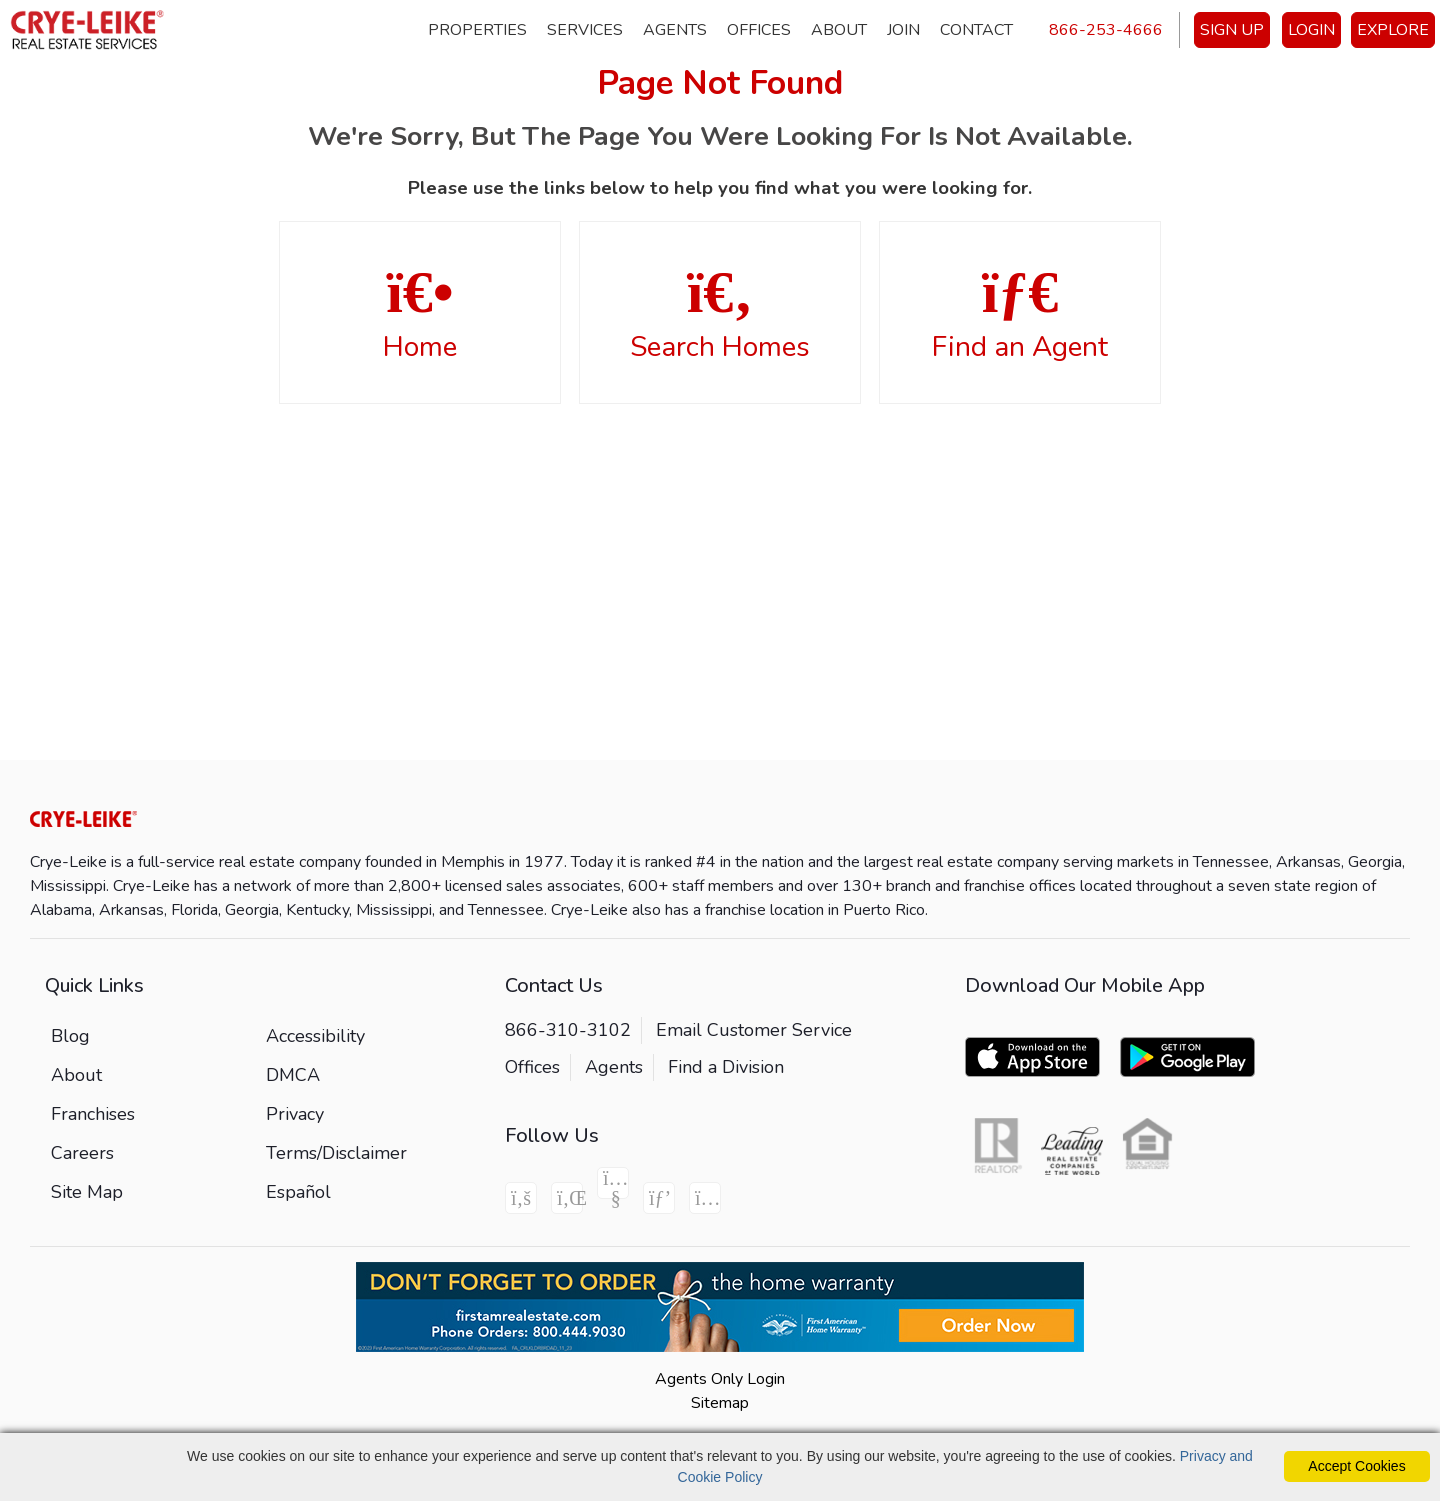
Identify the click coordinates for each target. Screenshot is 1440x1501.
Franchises (93, 1114)
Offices (759, 30)
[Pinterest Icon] (659, 1198)
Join (903, 30)
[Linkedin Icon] (567, 1198)
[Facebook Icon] (521, 1198)
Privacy (295, 1114)
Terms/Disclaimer (336, 1153)
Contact (976, 30)
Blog (70, 1036)
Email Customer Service (754, 1030)
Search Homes (720, 314)
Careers (82, 1153)
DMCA (293, 1075)
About (839, 30)
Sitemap (720, 1403)
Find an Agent (1020, 314)
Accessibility (315, 1036)
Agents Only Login (720, 1379)
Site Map (87, 1192)
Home (420, 314)
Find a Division (726, 1067)
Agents (675, 30)
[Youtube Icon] (613, 1183)
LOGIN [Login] (1311, 30)
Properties (477, 30)
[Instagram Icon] (705, 1198)
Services (585, 30)
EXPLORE (1393, 30)
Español (298, 1192)
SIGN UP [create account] (1232, 30)
